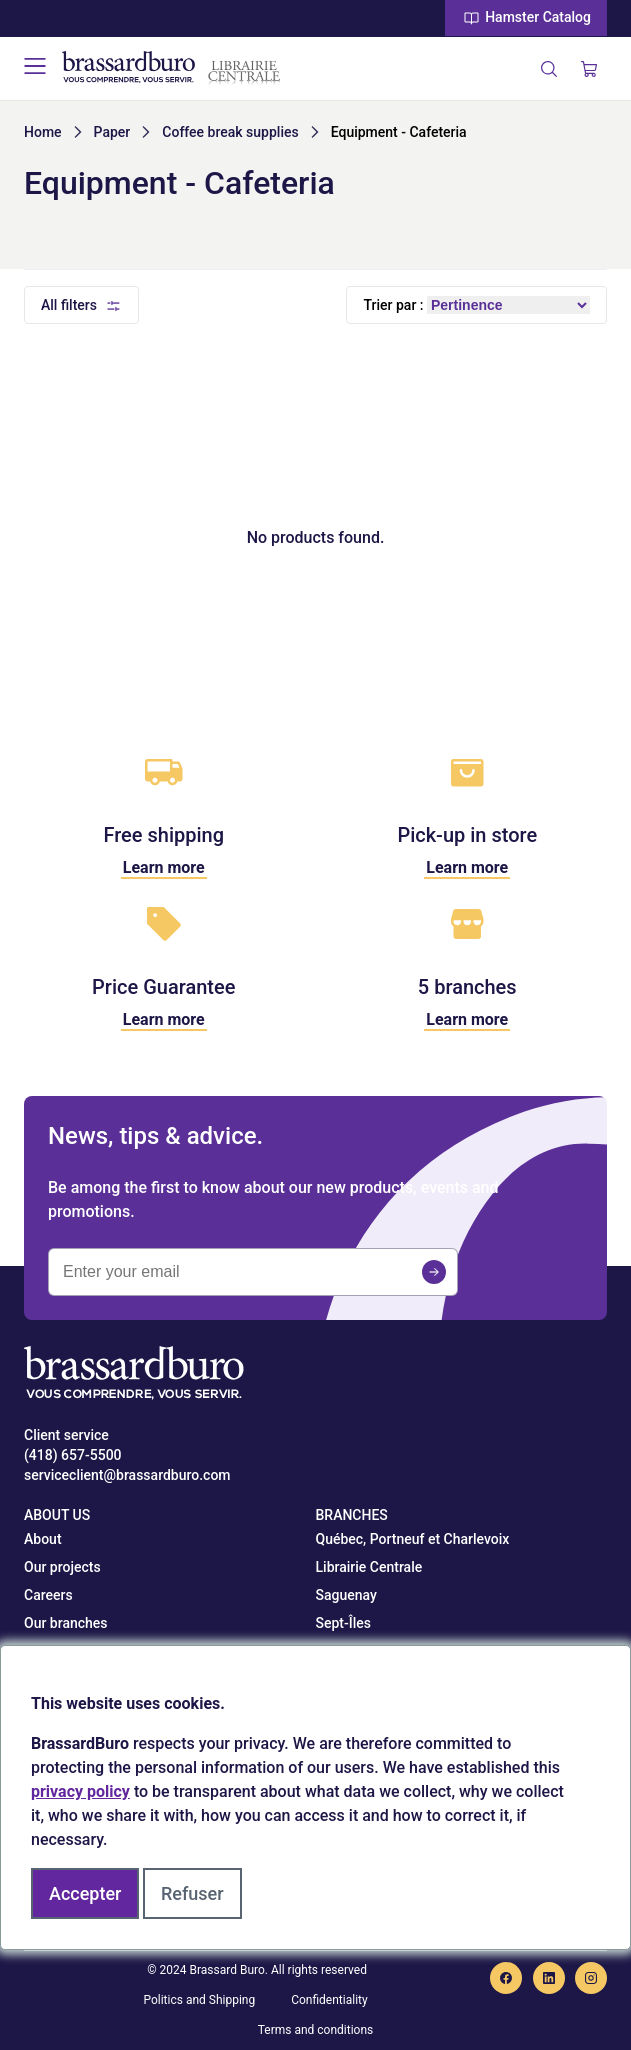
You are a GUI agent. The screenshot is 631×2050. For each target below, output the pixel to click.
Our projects (62, 1567)
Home (43, 132)
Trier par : (393, 305)
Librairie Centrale (369, 1567)
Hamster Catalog (526, 18)
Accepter (85, 1893)
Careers (48, 1595)
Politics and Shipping (199, 2000)
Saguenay (346, 1595)
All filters (69, 305)
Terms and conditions (316, 2030)
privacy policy (80, 1791)
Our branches (66, 1623)
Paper (112, 132)
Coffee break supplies (230, 132)
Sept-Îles (344, 1623)
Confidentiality (329, 2000)
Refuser (192, 1893)
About (43, 1539)
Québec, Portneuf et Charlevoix (413, 1539)
